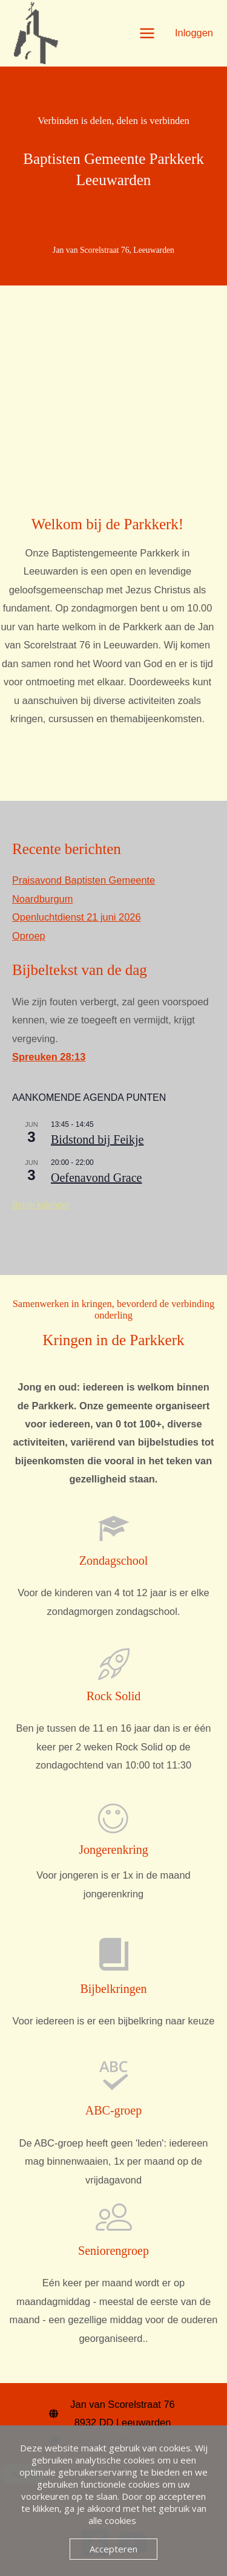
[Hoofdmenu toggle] (147, 33)
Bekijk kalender (41, 1205)
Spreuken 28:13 (48, 1056)
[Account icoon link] (194, 33)
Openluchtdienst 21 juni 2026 (76, 916)
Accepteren (113, 2549)
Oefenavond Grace (96, 1177)
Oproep (28, 935)
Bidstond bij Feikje (97, 1139)
